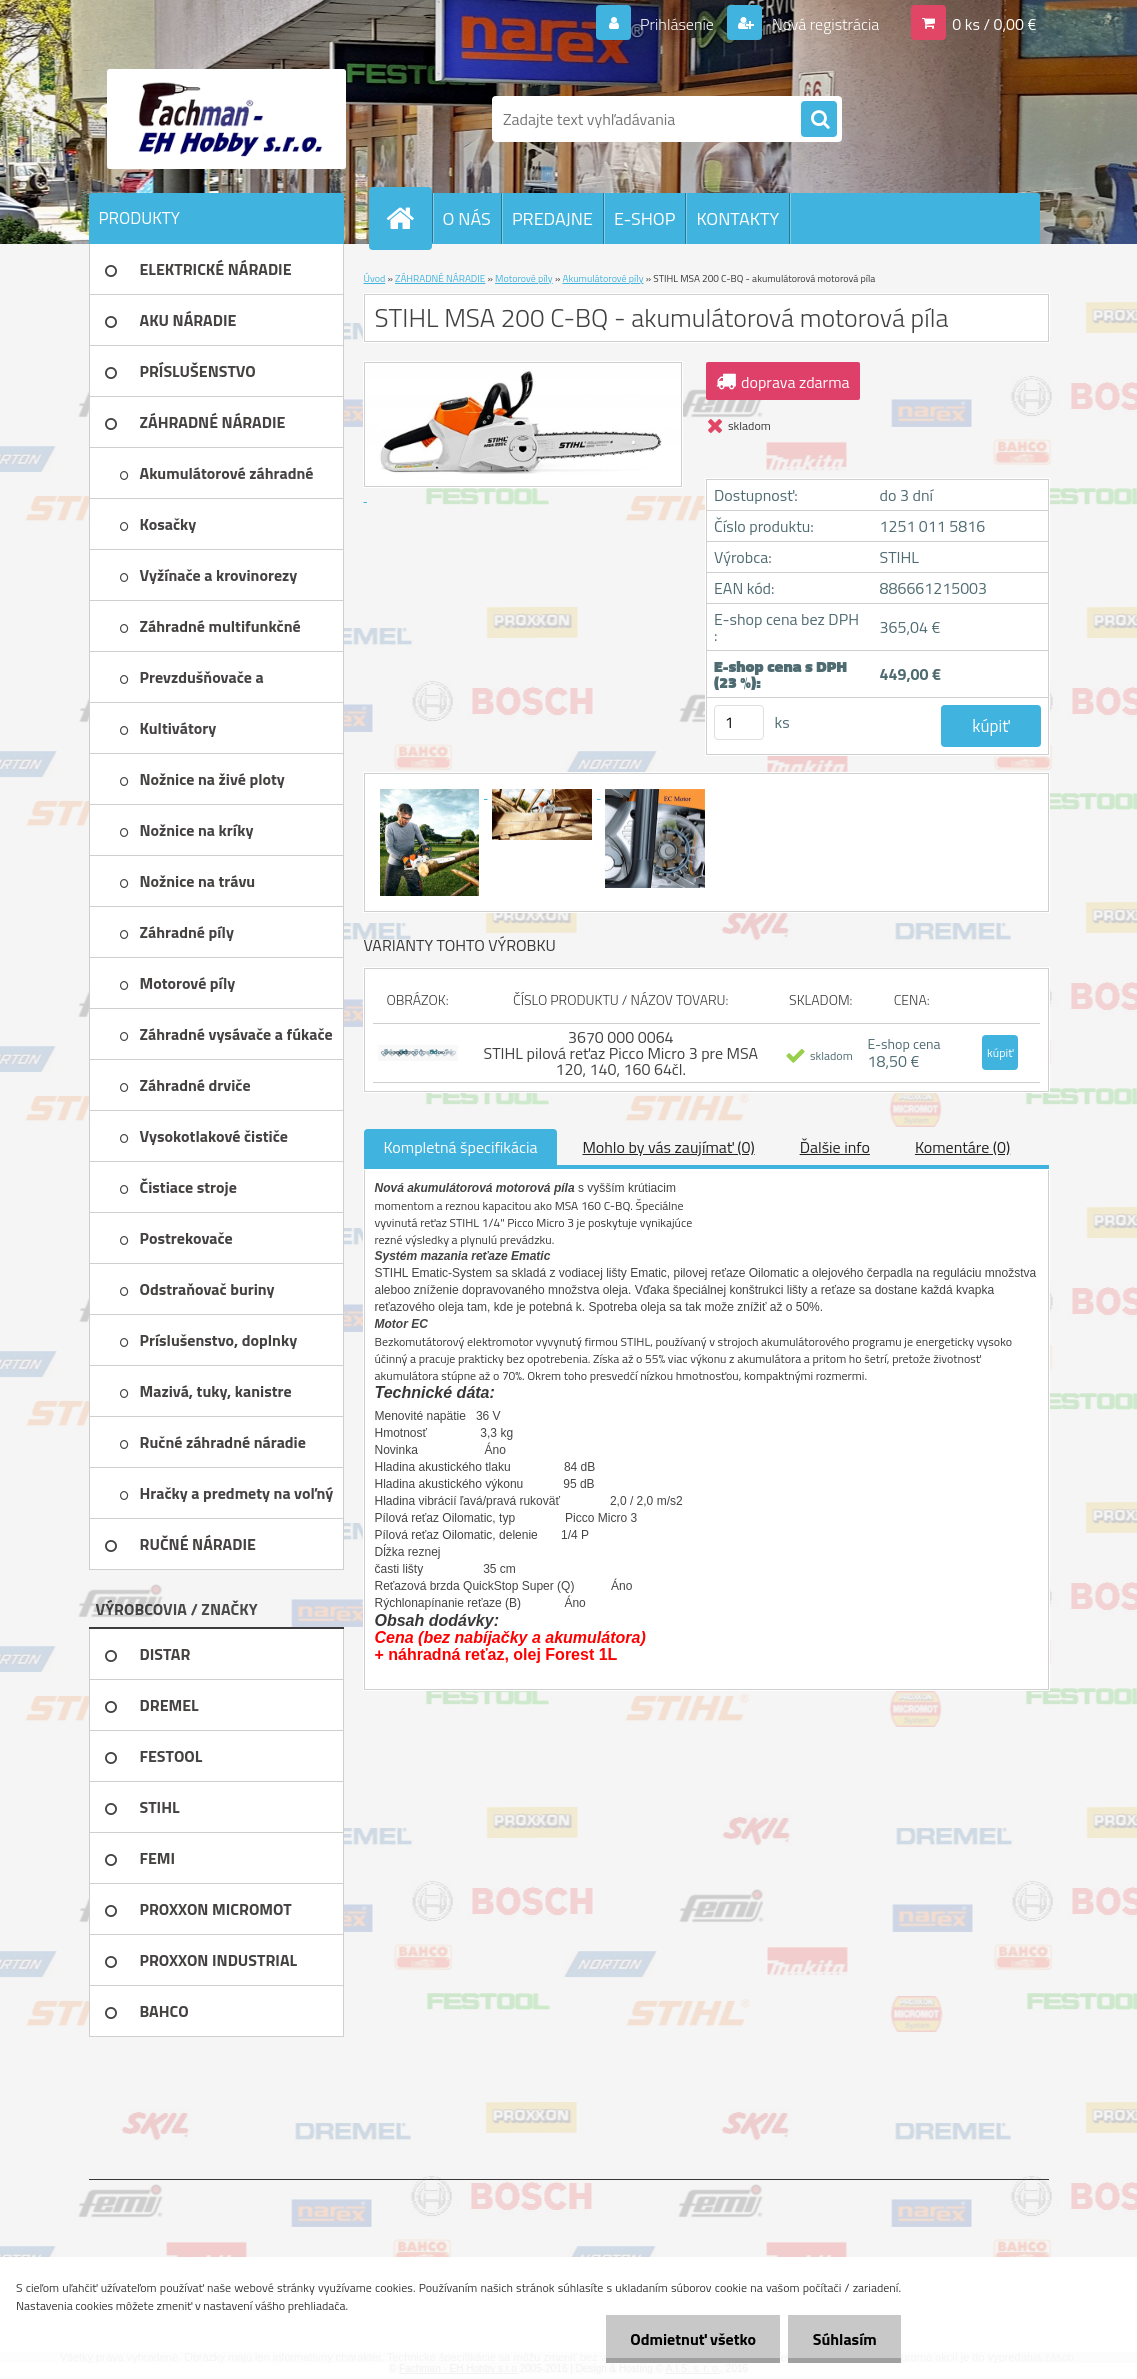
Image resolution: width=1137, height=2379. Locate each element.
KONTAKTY (737, 218)
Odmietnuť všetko (691, 2339)
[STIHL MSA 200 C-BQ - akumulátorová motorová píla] (431, 792)
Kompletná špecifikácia (461, 1147)
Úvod (375, 278)
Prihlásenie (677, 24)
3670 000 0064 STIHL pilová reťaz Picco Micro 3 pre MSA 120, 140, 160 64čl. (621, 1053)
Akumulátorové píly (602, 278)
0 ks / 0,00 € (994, 24)
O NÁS (467, 218)
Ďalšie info (835, 1147)
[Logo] (226, 119)
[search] (819, 120)
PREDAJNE (552, 218)
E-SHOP (644, 218)
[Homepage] (409, 218)
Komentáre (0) (962, 1147)
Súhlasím (844, 2339)
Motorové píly (524, 278)
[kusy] (739, 722)
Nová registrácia (823, 24)
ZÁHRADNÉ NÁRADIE (440, 278)
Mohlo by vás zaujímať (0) (668, 1147)
